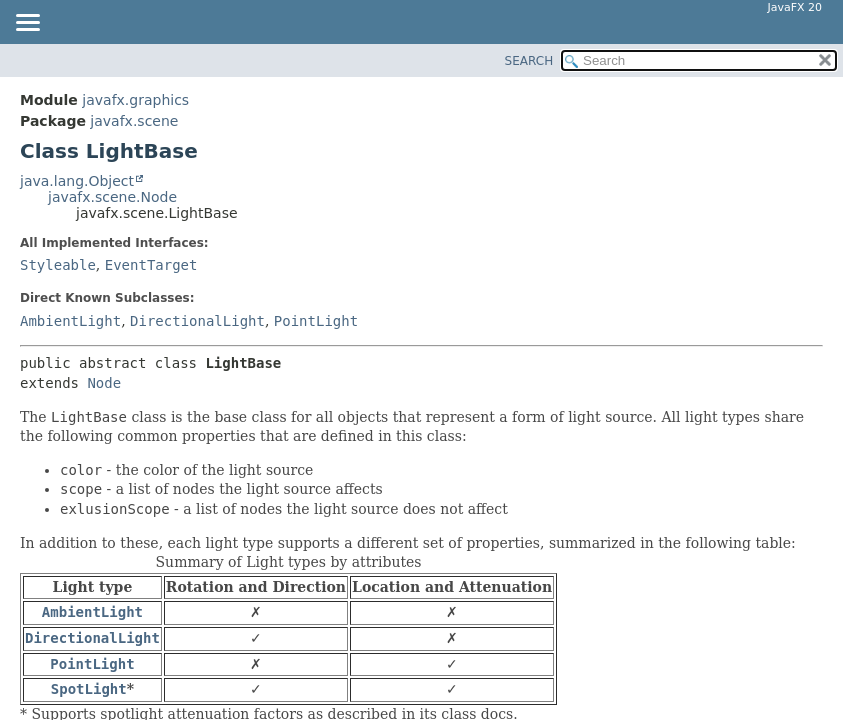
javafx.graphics (135, 100)
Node (104, 383)
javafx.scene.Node (112, 197)
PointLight (316, 321)
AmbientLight (70, 321)
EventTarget (151, 265)
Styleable (58, 265)
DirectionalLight (197, 321)
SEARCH (529, 61)
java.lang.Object (77, 181)
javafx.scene (134, 121)
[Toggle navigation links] (27, 24)
